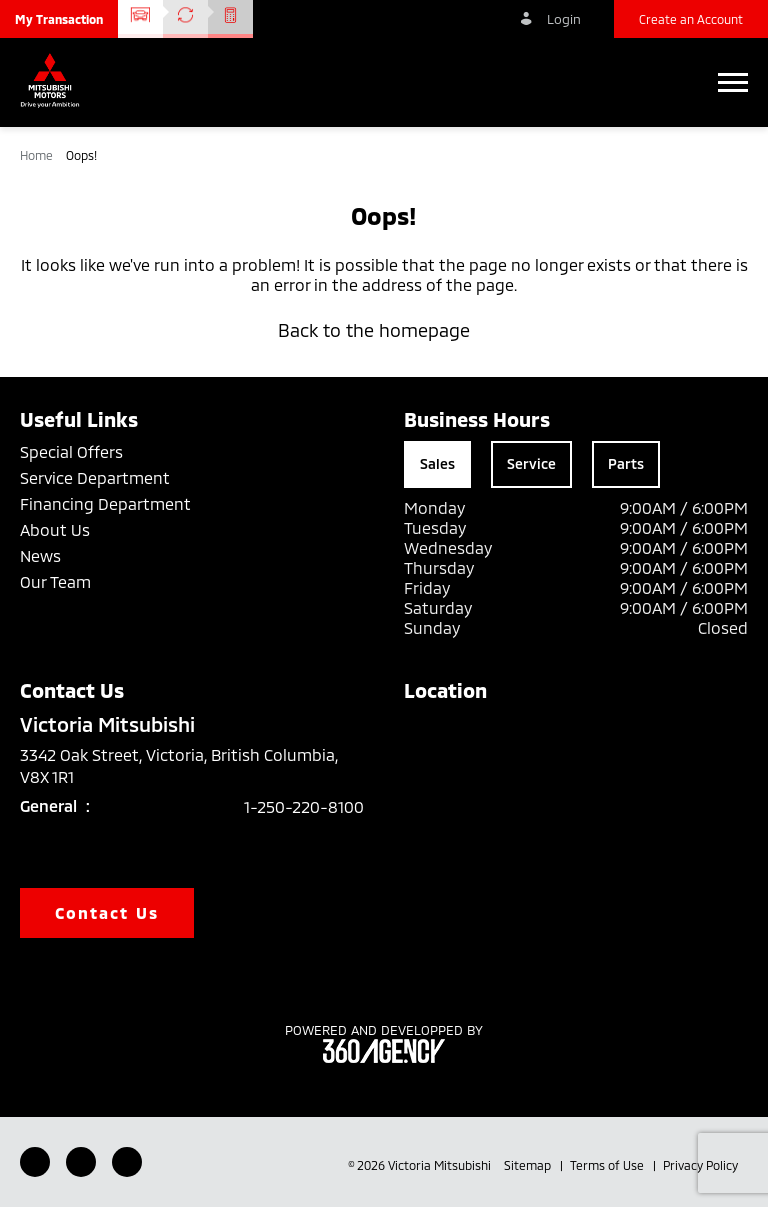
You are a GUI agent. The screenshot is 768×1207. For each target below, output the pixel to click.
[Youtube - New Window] (81, 1162)
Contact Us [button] (107, 912)
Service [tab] (531, 463)
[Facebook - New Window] (35, 1162)
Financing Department (105, 503)
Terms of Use (608, 1165)
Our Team (55, 581)
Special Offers (71, 451)
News (40, 555)
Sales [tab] (437, 463)
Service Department (95, 477)
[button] (59, 19)
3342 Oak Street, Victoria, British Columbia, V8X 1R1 (179, 766)
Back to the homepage (384, 330)
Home (38, 155)
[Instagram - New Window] (127, 1162)
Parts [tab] (626, 463)
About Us (55, 529)
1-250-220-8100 (304, 806)
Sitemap (529, 1165)
